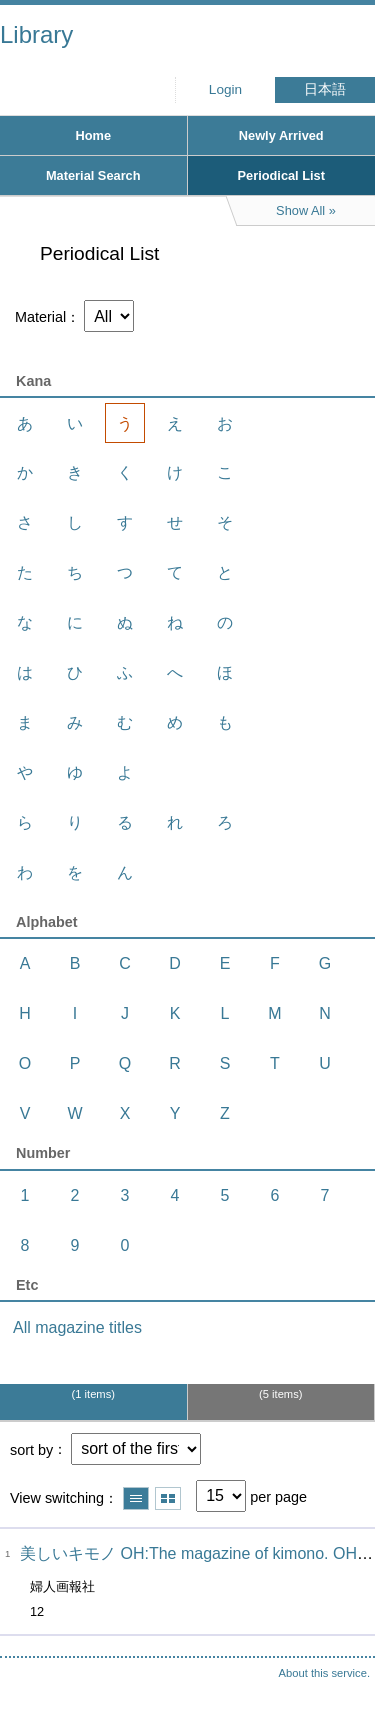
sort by (31, 1449)
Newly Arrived (281, 135)
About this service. (324, 1673)
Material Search (93, 175)
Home (93, 135)
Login (225, 89)
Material (40, 317)
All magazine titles (77, 1327)
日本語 (325, 89)
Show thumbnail (168, 1498)
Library (36, 34)
